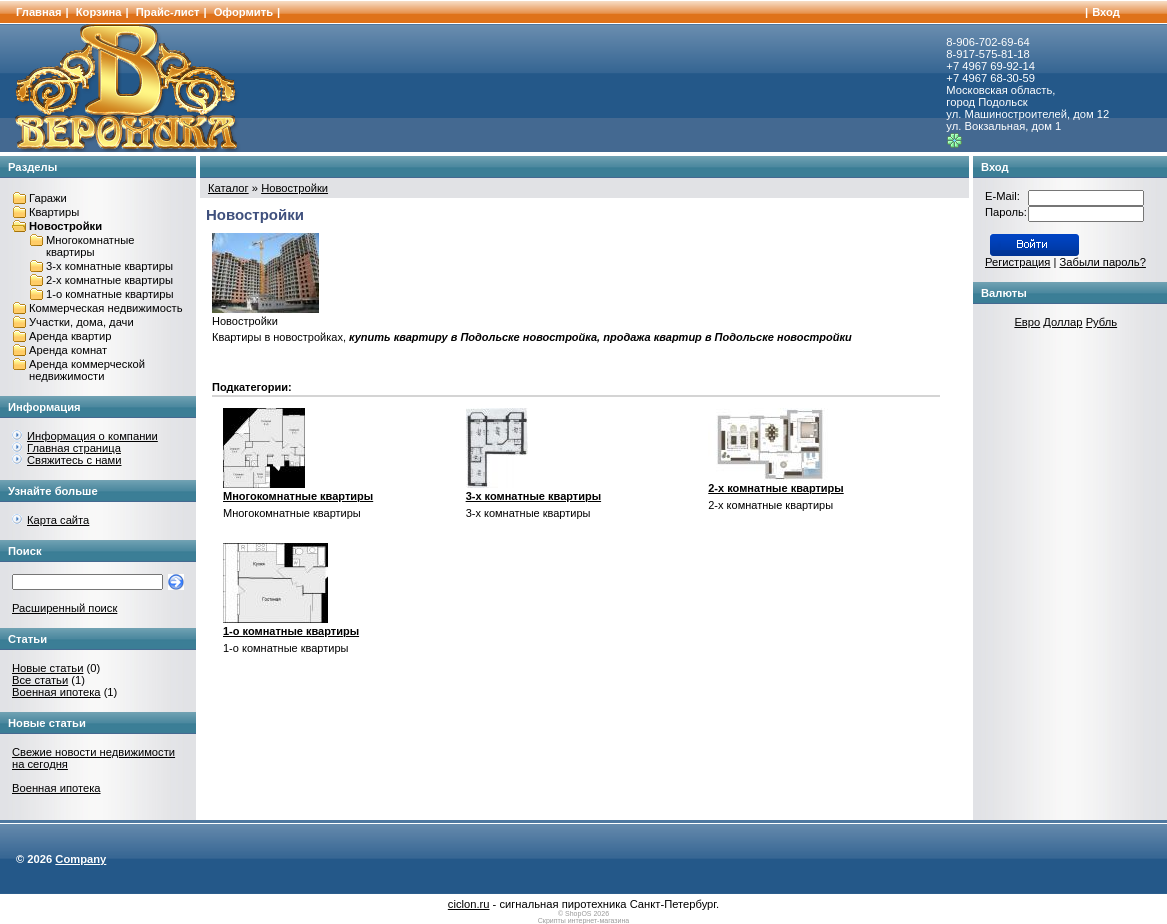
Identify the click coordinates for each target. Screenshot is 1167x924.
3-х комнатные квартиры (109, 266)
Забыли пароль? (1103, 262)
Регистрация (1017, 262)
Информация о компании (92, 436)
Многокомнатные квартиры (90, 246)
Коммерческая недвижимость (106, 308)
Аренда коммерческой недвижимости (87, 370)
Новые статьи (47, 668)
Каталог (228, 188)
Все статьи (40, 680)
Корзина (99, 12)
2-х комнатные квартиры (109, 280)
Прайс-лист (168, 12)
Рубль (1101, 322)
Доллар (1062, 322)
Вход (1106, 12)
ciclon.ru (469, 904)
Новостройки (65, 226)
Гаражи (48, 198)
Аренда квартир (70, 336)
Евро (1027, 322)
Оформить (243, 12)
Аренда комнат (68, 350)
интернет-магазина (599, 920)
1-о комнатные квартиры (110, 294)
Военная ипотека (56, 692)
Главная (39, 12)
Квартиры (54, 212)
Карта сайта (58, 520)
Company (80, 859)
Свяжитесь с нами (74, 460)
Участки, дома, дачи (81, 322)
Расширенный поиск (64, 608)
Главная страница (74, 448)
